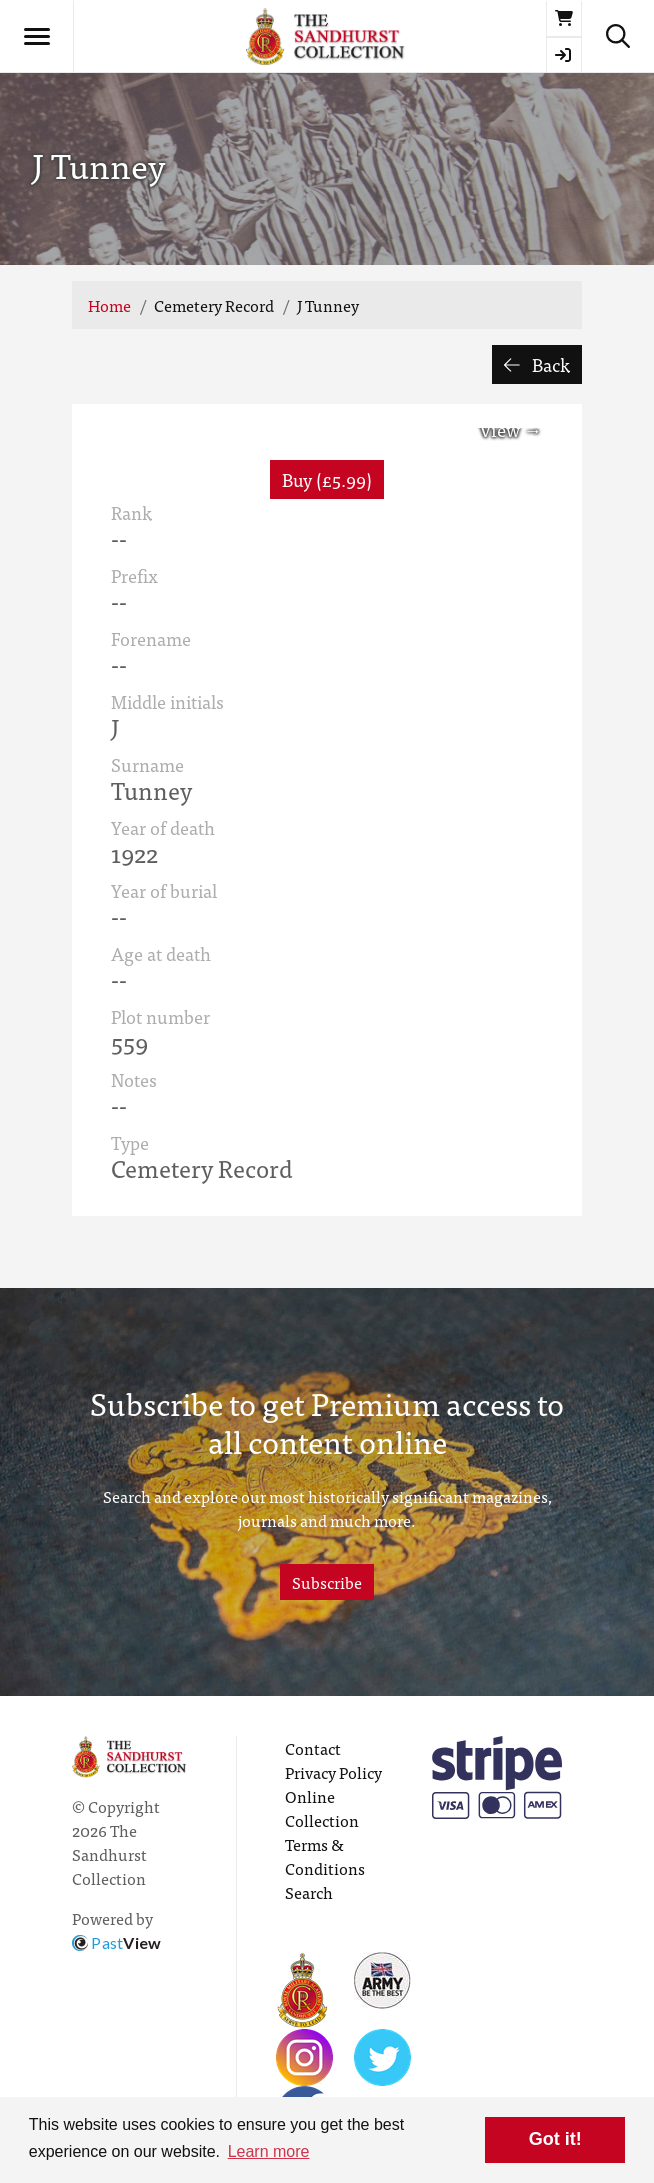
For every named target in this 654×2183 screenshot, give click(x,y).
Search (309, 1892)
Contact (313, 1748)
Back (537, 364)
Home (109, 305)
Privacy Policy (333, 1772)
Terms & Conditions (325, 1856)
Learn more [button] (269, 2151)
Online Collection (322, 1808)
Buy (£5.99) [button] (327, 479)
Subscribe (327, 1582)
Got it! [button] (555, 2139)
